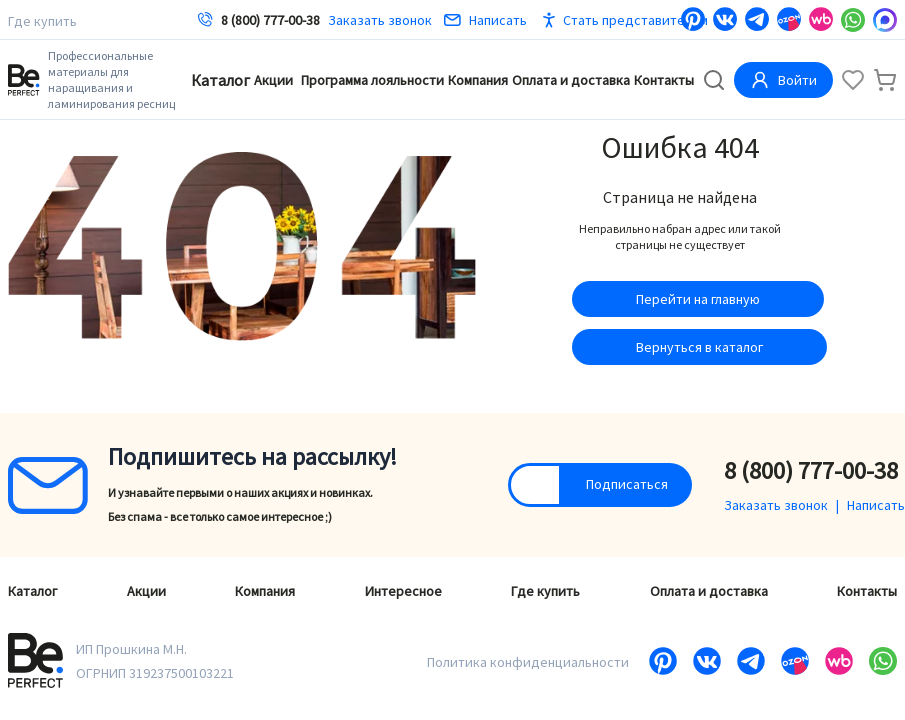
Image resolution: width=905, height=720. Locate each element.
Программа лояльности (372, 80)
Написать (485, 20)
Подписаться (627, 484)
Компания (478, 80)
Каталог (220, 80)
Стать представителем (635, 20)
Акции (273, 80)
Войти (783, 80)
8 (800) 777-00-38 (270, 20)
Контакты (664, 80)
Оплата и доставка (571, 80)
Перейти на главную (698, 299)
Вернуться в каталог (699, 347)
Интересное (403, 591)
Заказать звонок (380, 20)
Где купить (42, 21)
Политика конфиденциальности (528, 662)
